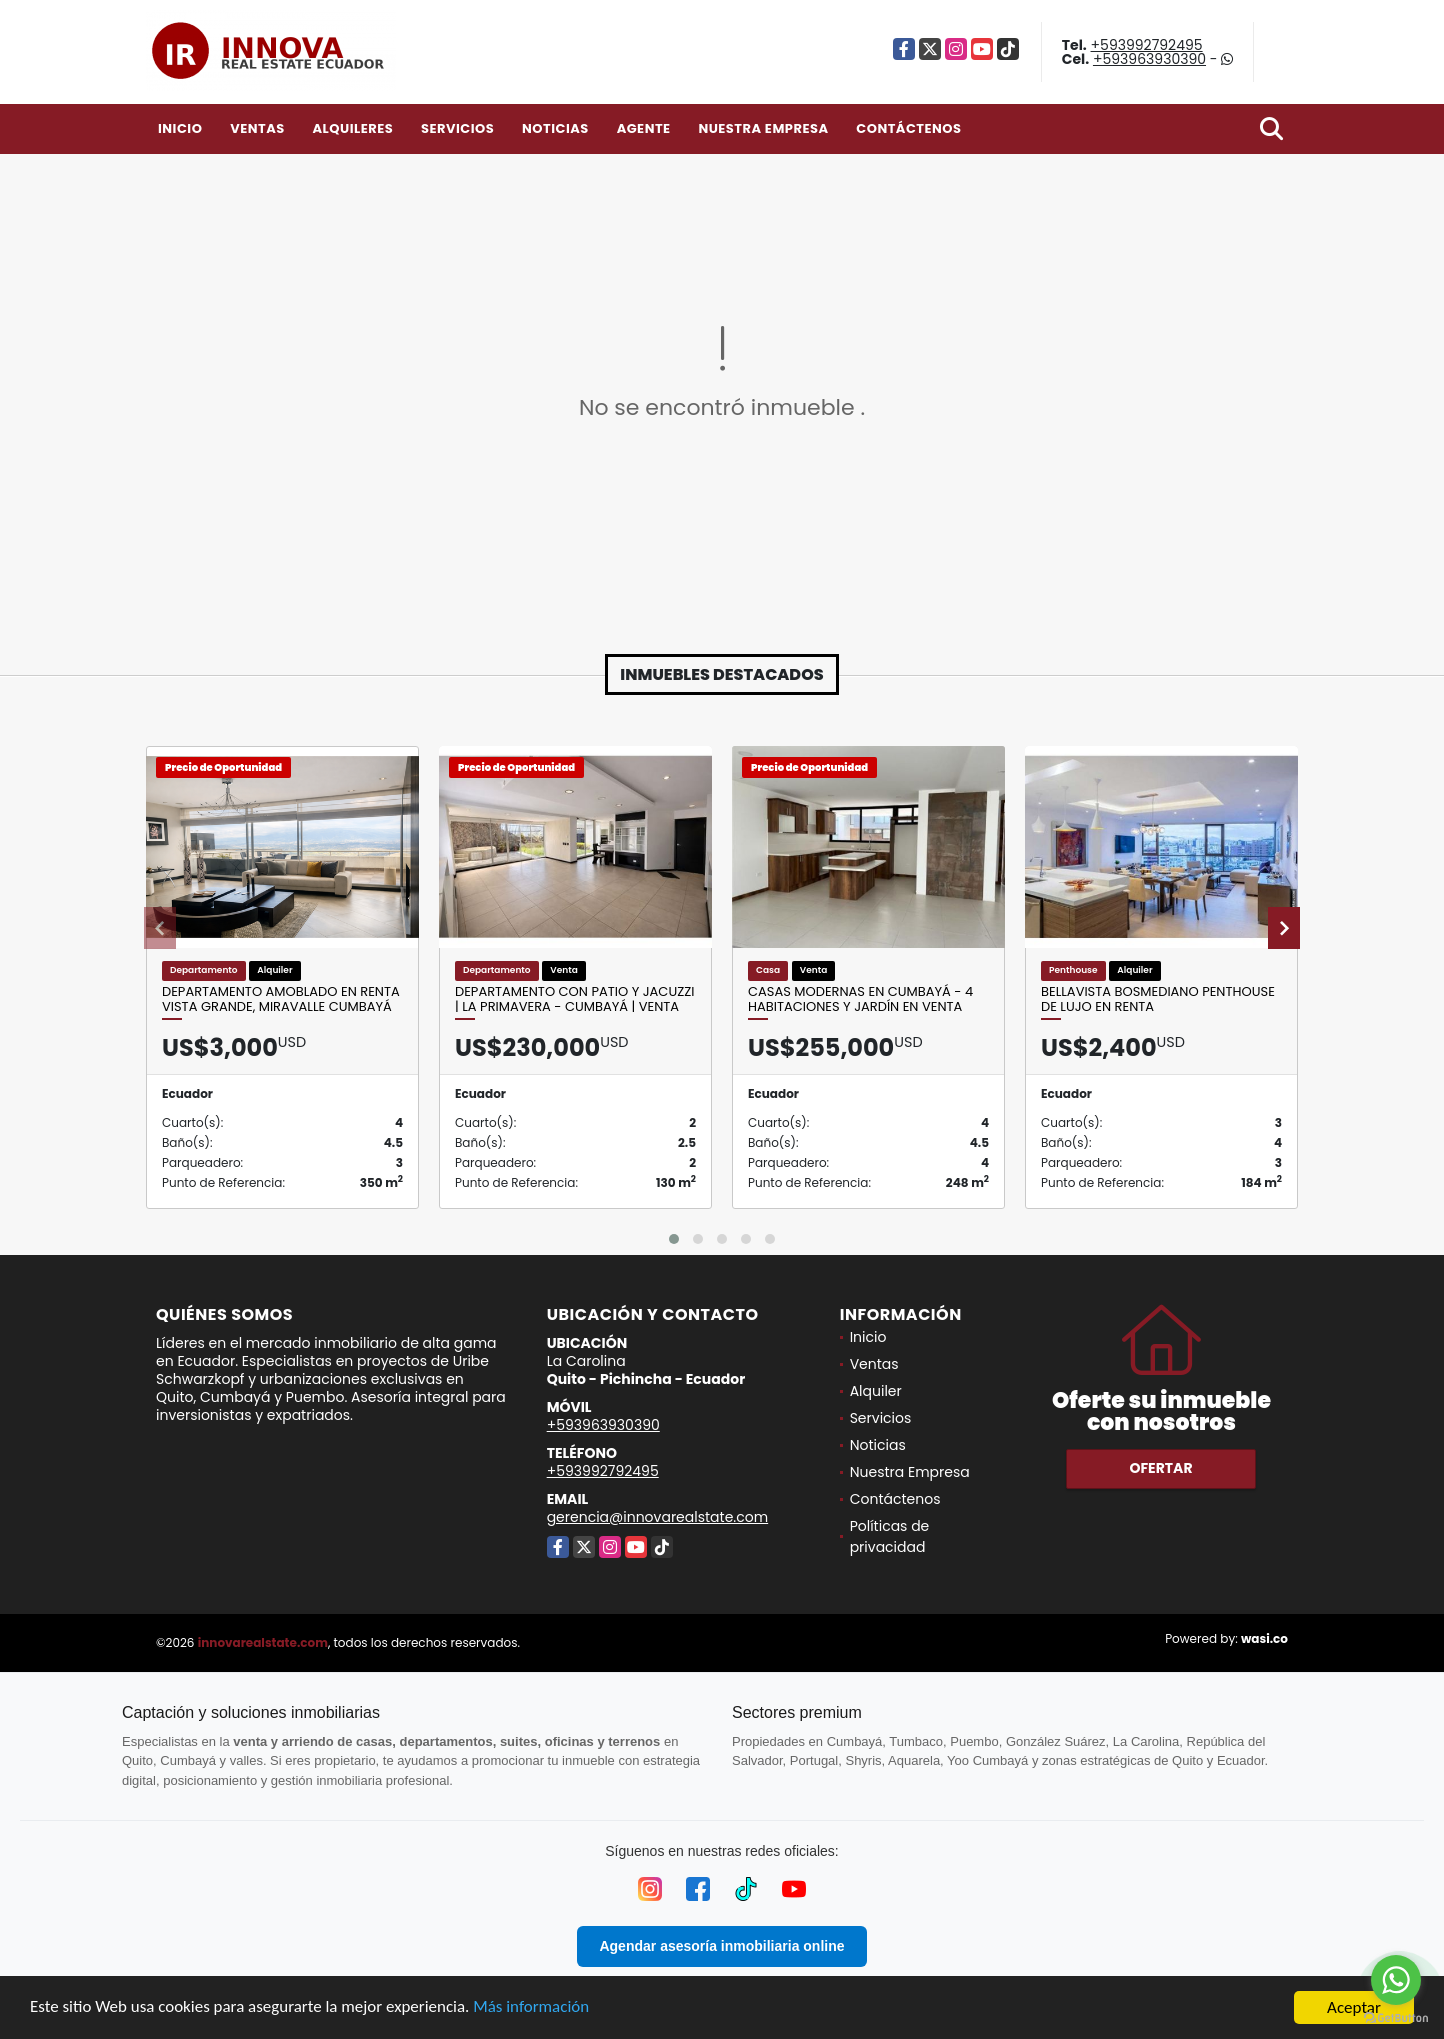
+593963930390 (1149, 59)
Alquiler (876, 1391)
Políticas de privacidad (890, 1536)
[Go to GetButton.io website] (1396, 2018)
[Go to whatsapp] (1396, 1980)
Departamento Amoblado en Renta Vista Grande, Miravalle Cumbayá (281, 999)
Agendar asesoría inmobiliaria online (721, 1946)
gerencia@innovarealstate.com (658, 1517)
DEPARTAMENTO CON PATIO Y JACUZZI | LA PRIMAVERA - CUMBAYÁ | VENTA (574, 999)
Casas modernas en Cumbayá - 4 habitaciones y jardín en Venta (860, 999)
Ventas (257, 128)
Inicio (180, 128)
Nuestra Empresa (763, 128)
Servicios (457, 128)
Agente (644, 128)
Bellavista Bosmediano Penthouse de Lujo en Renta (1158, 999)
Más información (533, 2009)
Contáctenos (908, 128)
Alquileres (352, 128)
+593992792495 (1147, 45)
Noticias (555, 128)
